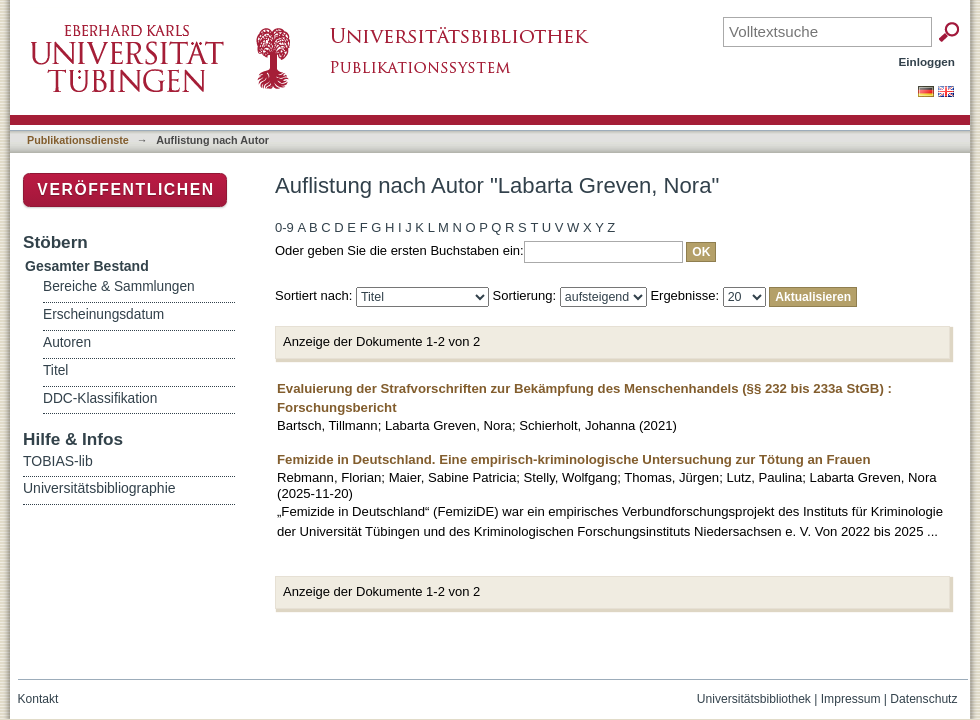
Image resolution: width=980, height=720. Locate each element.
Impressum (851, 699)
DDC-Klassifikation (100, 398)
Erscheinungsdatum (103, 314)
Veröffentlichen (125, 189)
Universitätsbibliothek (754, 699)
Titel (55, 370)
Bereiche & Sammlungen (119, 286)
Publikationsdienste (78, 140)
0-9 (284, 227)
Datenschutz (923, 699)
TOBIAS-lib (58, 461)
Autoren (67, 342)
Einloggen (927, 61)
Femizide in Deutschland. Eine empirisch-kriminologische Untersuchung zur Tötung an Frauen (573, 459)
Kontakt (38, 699)
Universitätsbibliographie (99, 488)
